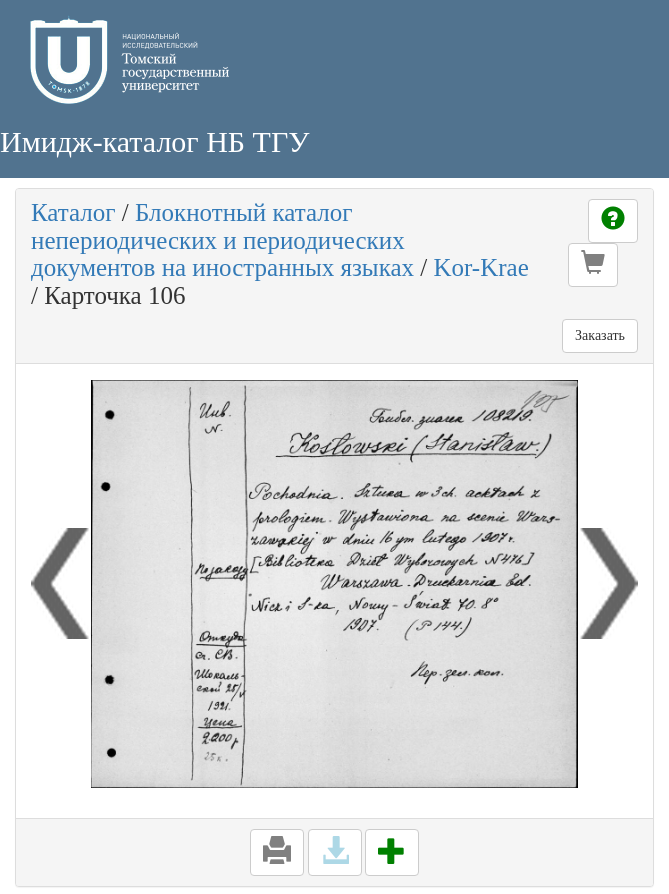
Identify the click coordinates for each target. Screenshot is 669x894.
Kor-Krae (480, 267)
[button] (593, 265)
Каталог (73, 212)
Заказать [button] (600, 335)
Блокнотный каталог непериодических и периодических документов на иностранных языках (222, 240)
